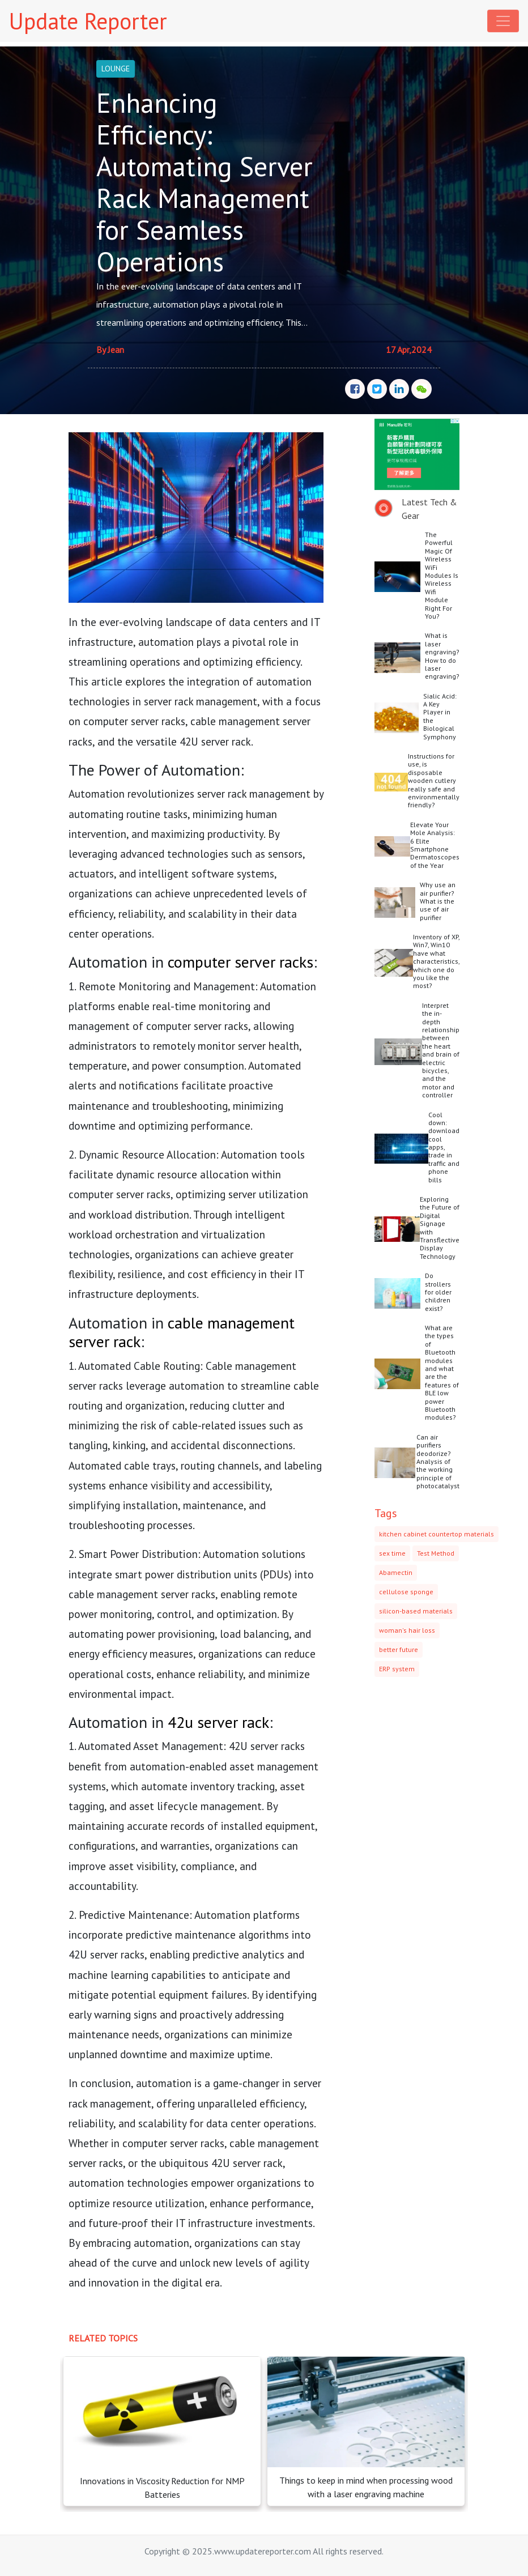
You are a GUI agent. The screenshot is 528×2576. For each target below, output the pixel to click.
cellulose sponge (406, 1591)
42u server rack (218, 1721)
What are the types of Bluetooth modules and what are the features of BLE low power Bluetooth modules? (442, 1372)
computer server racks (240, 961)
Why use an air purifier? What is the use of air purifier (437, 901)
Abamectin (395, 1572)
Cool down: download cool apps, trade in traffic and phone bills (443, 1147)
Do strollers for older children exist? (438, 1292)
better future (398, 1649)
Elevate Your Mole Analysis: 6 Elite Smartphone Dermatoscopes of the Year (434, 845)
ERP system (397, 1668)
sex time (392, 1553)
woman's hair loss (407, 1630)
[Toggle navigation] (503, 21)
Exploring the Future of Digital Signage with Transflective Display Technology (439, 1228)
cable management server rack (182, 1332)
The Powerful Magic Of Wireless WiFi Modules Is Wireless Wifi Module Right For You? (441, 575)
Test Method (435, 1553)
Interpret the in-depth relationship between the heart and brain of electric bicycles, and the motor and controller (440, 1050)
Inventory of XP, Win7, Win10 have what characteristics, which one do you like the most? (436, 961)
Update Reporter (88, 21)
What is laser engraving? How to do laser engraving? (442, 655)
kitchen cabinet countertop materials (436, 1534)
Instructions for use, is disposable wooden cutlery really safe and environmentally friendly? (433, 780)
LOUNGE (115, 68)
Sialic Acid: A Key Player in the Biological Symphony (440, 716)
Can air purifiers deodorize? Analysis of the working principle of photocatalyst (437, 1461)
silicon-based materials (416, 1611)
